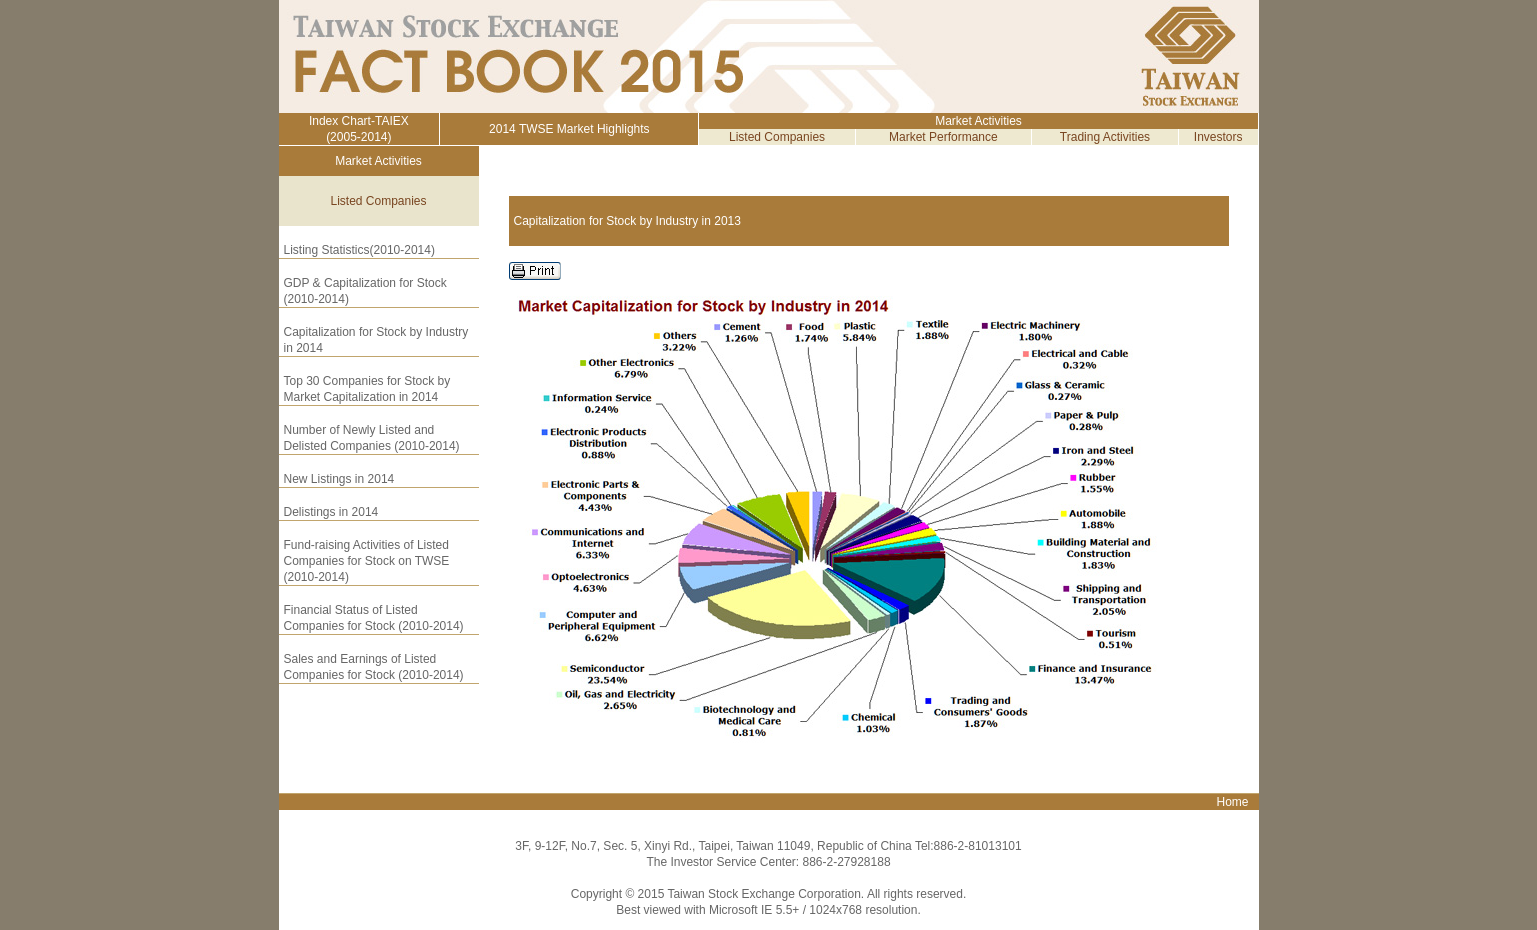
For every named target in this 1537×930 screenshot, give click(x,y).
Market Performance (943, 137)
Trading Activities (1105, 137)
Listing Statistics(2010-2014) (359, 250)
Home (1232, 802)
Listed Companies (777, 137)
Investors (1218, 137)
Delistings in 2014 (331, 512)
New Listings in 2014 (339, 479)
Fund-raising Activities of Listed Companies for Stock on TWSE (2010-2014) (367, 561)
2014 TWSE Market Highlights (569, 129)
